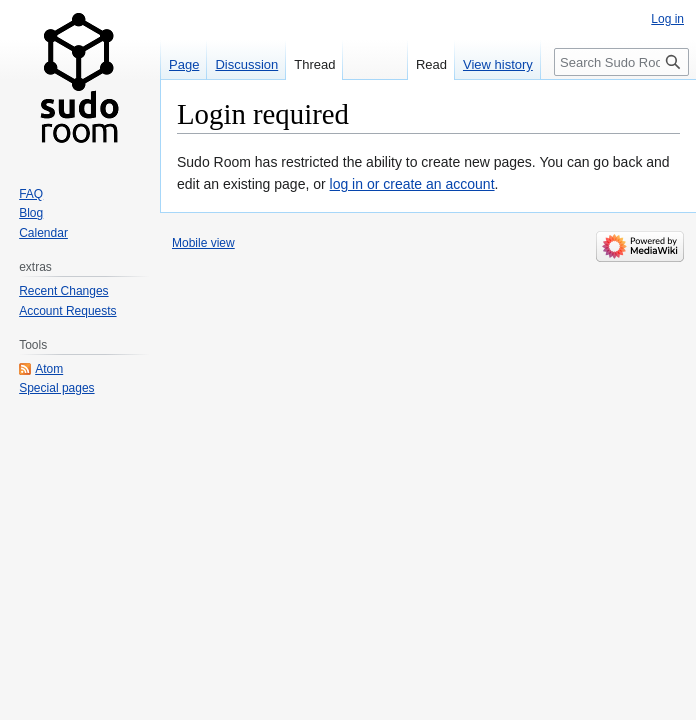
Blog (31, 213)
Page (184, 64)
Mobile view (203, 243)
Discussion (246, 64)
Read (431, 64)
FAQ (31, 194)
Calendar (43, 233)
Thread (314, 64)
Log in (667, 19)
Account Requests (67, 311)
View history (498, 64)
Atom (49, 369)
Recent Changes (63, 291)
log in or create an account (412, 184)
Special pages (56, 388)
